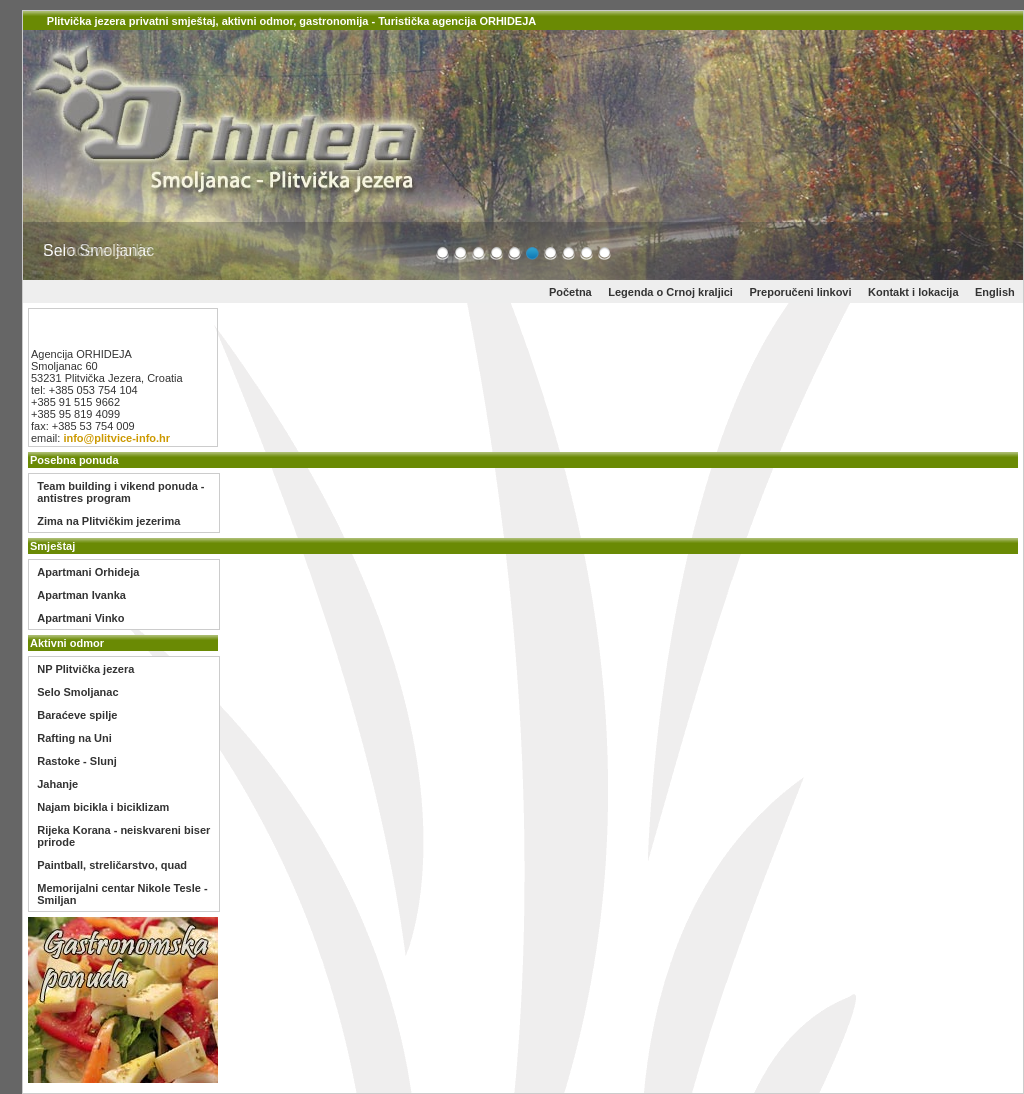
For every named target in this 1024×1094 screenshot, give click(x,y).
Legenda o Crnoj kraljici (670, 292)
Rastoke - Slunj (76, 761)
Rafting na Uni (74, 738)
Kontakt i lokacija (913, 292)
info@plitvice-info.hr (115, 438)
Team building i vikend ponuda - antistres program (120, 492)
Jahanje (57, 784)
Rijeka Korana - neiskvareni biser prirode (123, 836)
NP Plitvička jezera (85, 669)
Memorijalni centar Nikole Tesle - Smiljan (122, 894)
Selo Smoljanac (77, 692)
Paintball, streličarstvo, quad (112, 865)
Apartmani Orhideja (88, 572)
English (995, 292)
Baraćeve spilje (77, 715)
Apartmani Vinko (80, 618)
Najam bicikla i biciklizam (103, 807)
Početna (570, 292)
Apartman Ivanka (81, 595)
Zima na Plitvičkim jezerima (108, 521)
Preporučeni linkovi (800, 292)
